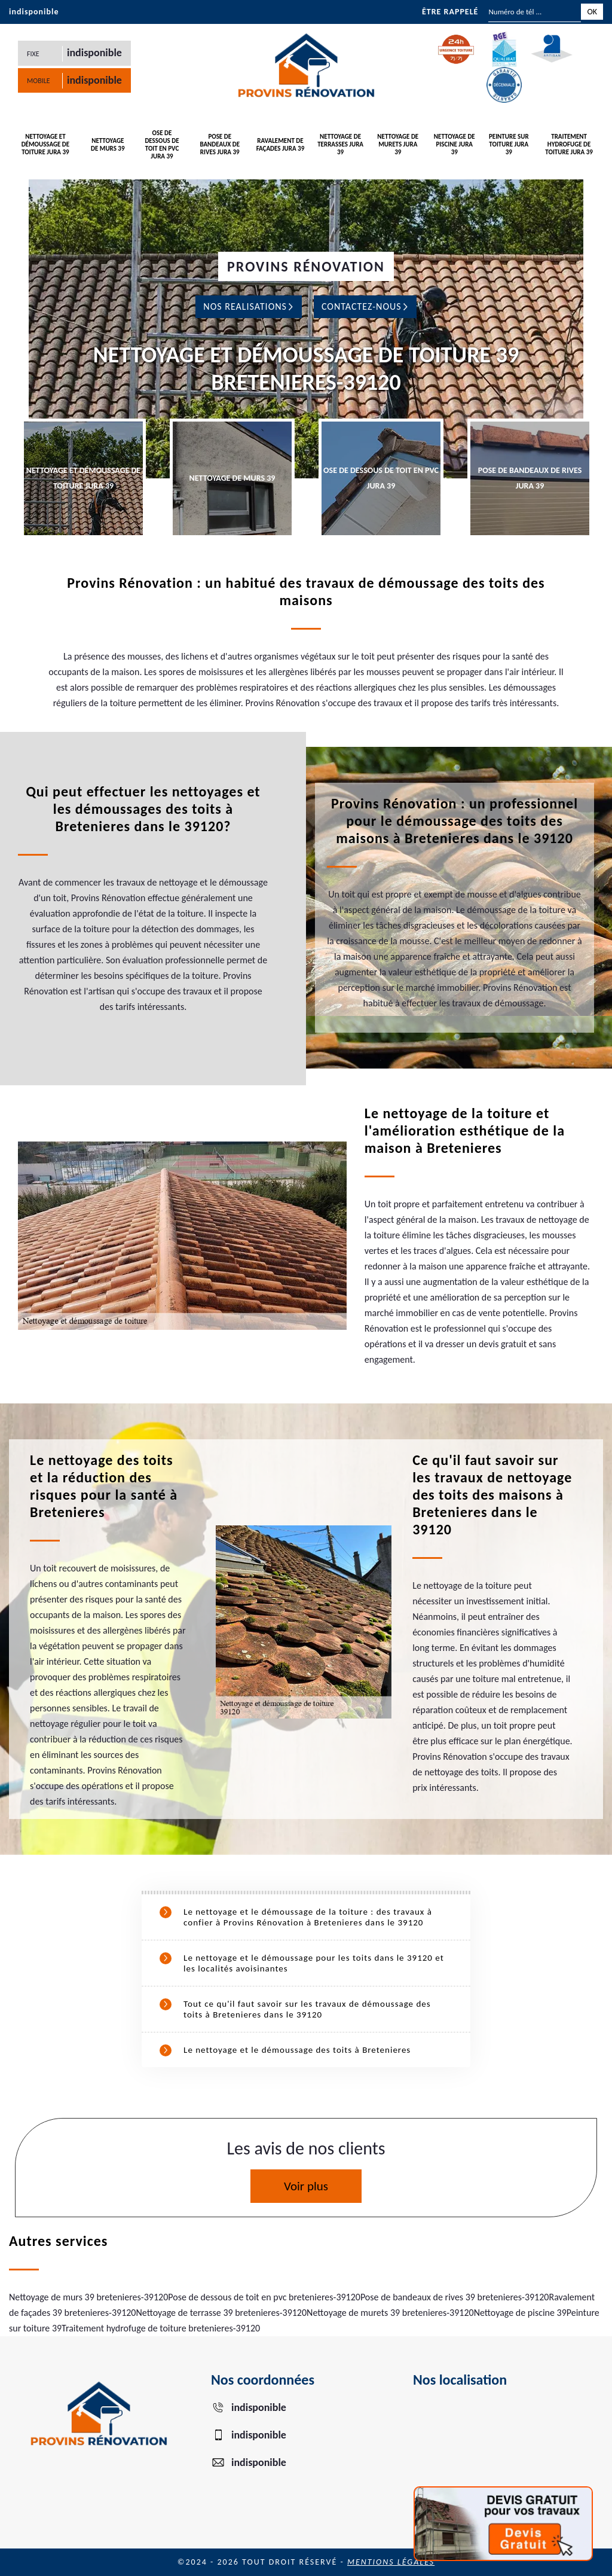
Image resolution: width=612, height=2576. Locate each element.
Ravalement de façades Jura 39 (280, 144)
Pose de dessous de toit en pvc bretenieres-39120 (264, 2297)
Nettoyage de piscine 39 (520, 2312)
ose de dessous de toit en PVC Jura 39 (162, 144)
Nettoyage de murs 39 (108, 144)
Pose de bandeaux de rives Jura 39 (220, 144)
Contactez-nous (365, 306)
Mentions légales (390, 2562)
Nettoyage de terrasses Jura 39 (340, 144)
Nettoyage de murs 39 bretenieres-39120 (88, 2297)
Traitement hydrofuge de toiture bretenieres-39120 (161, 2328)
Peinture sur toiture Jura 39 (509, 144)
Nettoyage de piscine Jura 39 (454, 144)
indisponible (34, 12)
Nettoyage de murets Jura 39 (397, 144)
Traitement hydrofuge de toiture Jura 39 (569, 144)
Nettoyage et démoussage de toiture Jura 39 (46, 144)
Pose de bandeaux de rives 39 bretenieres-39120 (454, 2297)
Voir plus (306, 2186)
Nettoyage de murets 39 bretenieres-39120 (390, 2312)
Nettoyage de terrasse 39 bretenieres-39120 (221, 2312)
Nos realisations (248, 306)
